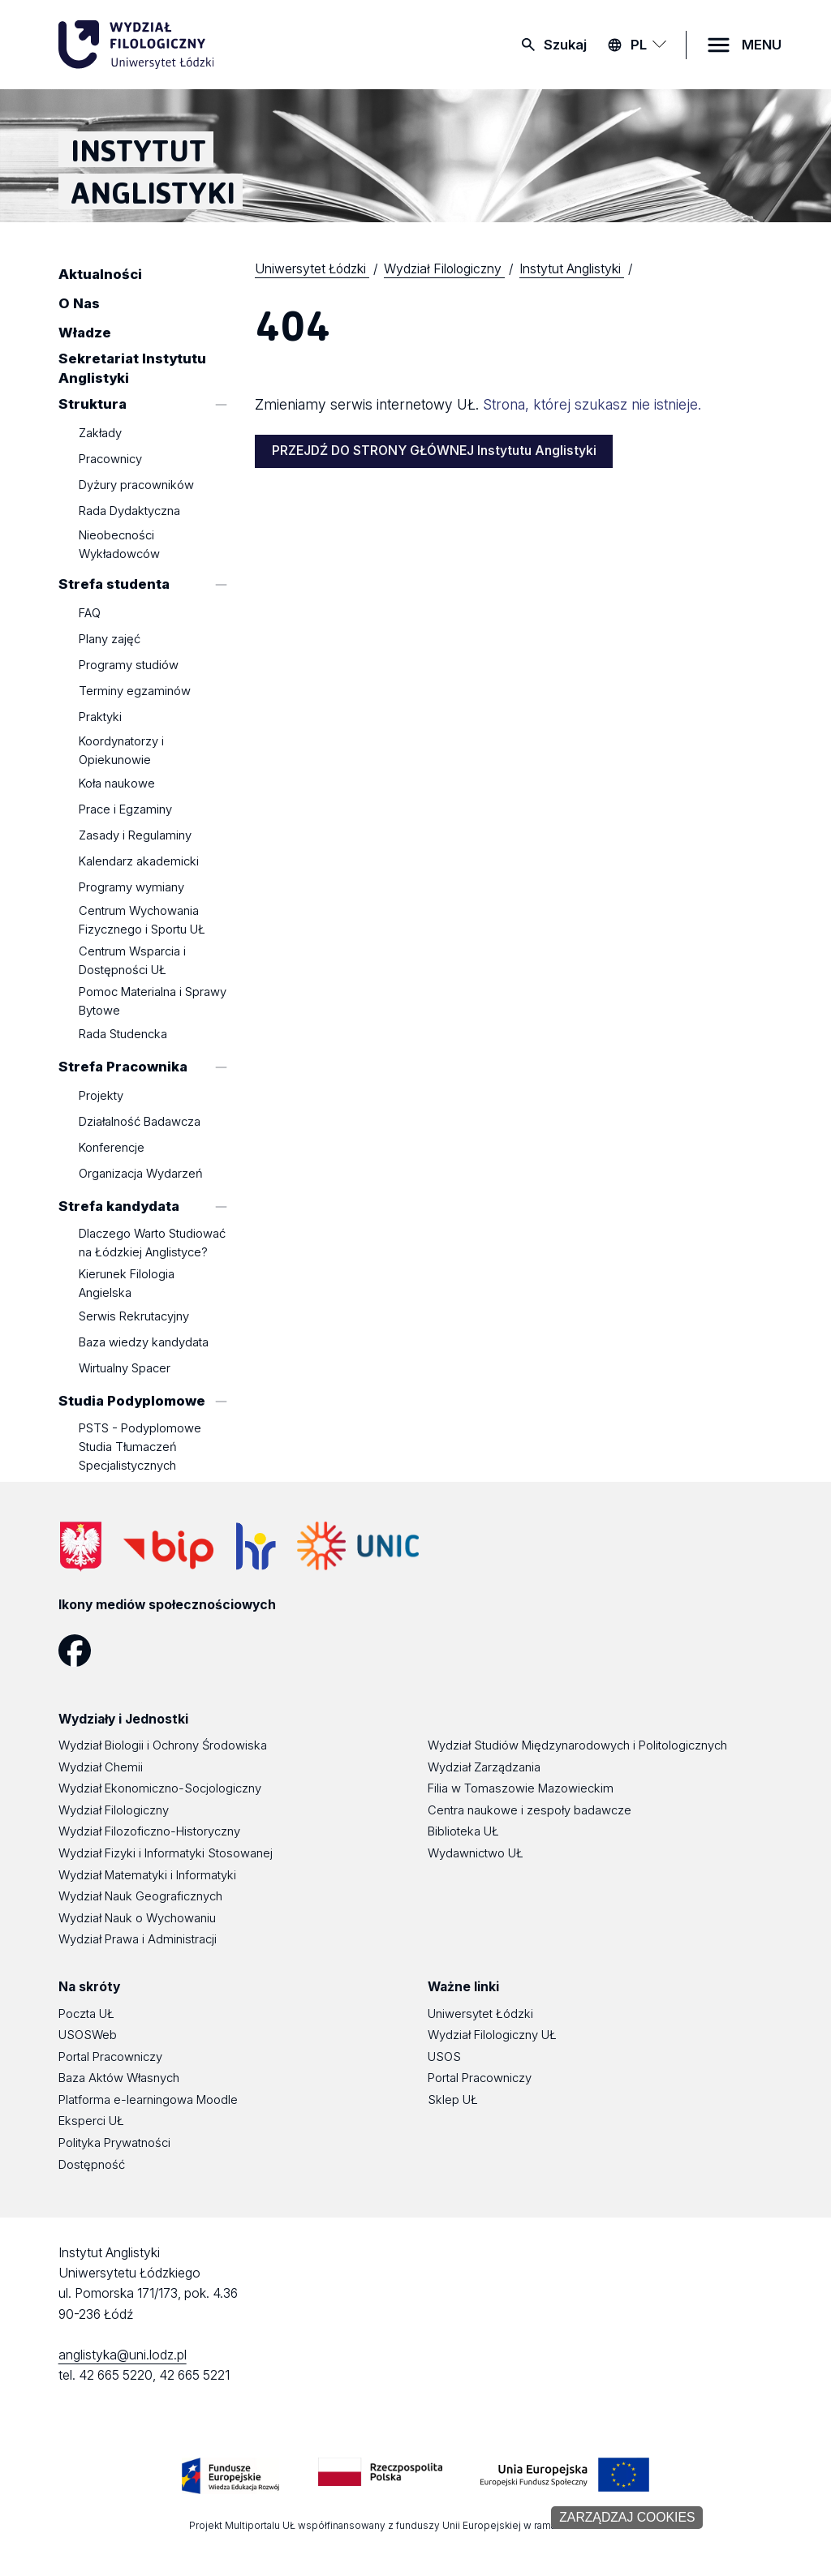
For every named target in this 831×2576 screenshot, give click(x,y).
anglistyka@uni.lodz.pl (122, 2355)
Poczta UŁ (86, 2014)
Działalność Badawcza (139, 1122)
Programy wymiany (131, 887)
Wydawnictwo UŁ (475, 1853)
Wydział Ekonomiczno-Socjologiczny (159, 1788)
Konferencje (111, 1148)
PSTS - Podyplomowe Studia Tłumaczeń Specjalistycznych (140, 1448)
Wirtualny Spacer (124, 1369)
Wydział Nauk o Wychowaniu (137, 1918)
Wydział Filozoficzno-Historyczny (149, 1831)
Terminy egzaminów (135, 692)
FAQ (90, 614)
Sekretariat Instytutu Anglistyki (132, 368)
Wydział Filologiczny (113, 1810)
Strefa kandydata (118, 1206)
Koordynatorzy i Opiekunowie (121, 750)
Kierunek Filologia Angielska (126, 1283)
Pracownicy (110, 460)
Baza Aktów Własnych (118, 2078)
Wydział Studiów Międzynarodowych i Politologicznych (577, 1745)
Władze (84, 332)
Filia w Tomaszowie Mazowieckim (521, 1788)
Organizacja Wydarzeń (141, 1174)
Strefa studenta (114, 584)
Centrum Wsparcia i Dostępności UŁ (132, 960)
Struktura (92, 404)
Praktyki (100, 718)
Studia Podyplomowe (131, 1401)
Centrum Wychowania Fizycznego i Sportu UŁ (142, 921)
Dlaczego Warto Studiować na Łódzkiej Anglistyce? (152, 1243)
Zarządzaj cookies (627, 2517)
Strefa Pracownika (122, 1066)
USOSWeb (87, 2035)
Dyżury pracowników (136, 486)
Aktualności (100, 274)
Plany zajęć (109, 640)
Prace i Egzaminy (125, 809)
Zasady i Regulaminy (135, 835)
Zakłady (100, 434)
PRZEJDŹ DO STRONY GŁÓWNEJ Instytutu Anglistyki (434, 450)
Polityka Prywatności (114, 2143)
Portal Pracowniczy (110, 2057)
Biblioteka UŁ (463, 1831)
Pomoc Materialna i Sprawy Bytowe (152, 1001)
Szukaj (565, 44)
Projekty (101, 1096)
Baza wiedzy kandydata (144, 1343)
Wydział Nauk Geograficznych (140, 1896)
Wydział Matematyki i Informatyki (147, 1875)
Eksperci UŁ (91, 2121)
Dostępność (91, 2164)
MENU (761, 44)
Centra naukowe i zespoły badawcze (529, 1810)
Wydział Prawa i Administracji (137, 1939)
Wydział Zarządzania (484, 1767)
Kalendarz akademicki (139, 861)
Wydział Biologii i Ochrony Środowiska (162, 1745)
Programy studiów (129, 666)
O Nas (79, 303)
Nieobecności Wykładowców (119, 544)
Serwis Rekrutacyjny (134, 1317)
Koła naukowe (117, 783)
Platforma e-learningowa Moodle (148, 2100)
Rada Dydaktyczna (129, 511)
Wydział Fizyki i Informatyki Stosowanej (165, 1853)
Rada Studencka (123, 1034)
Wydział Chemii (100, 1767)
